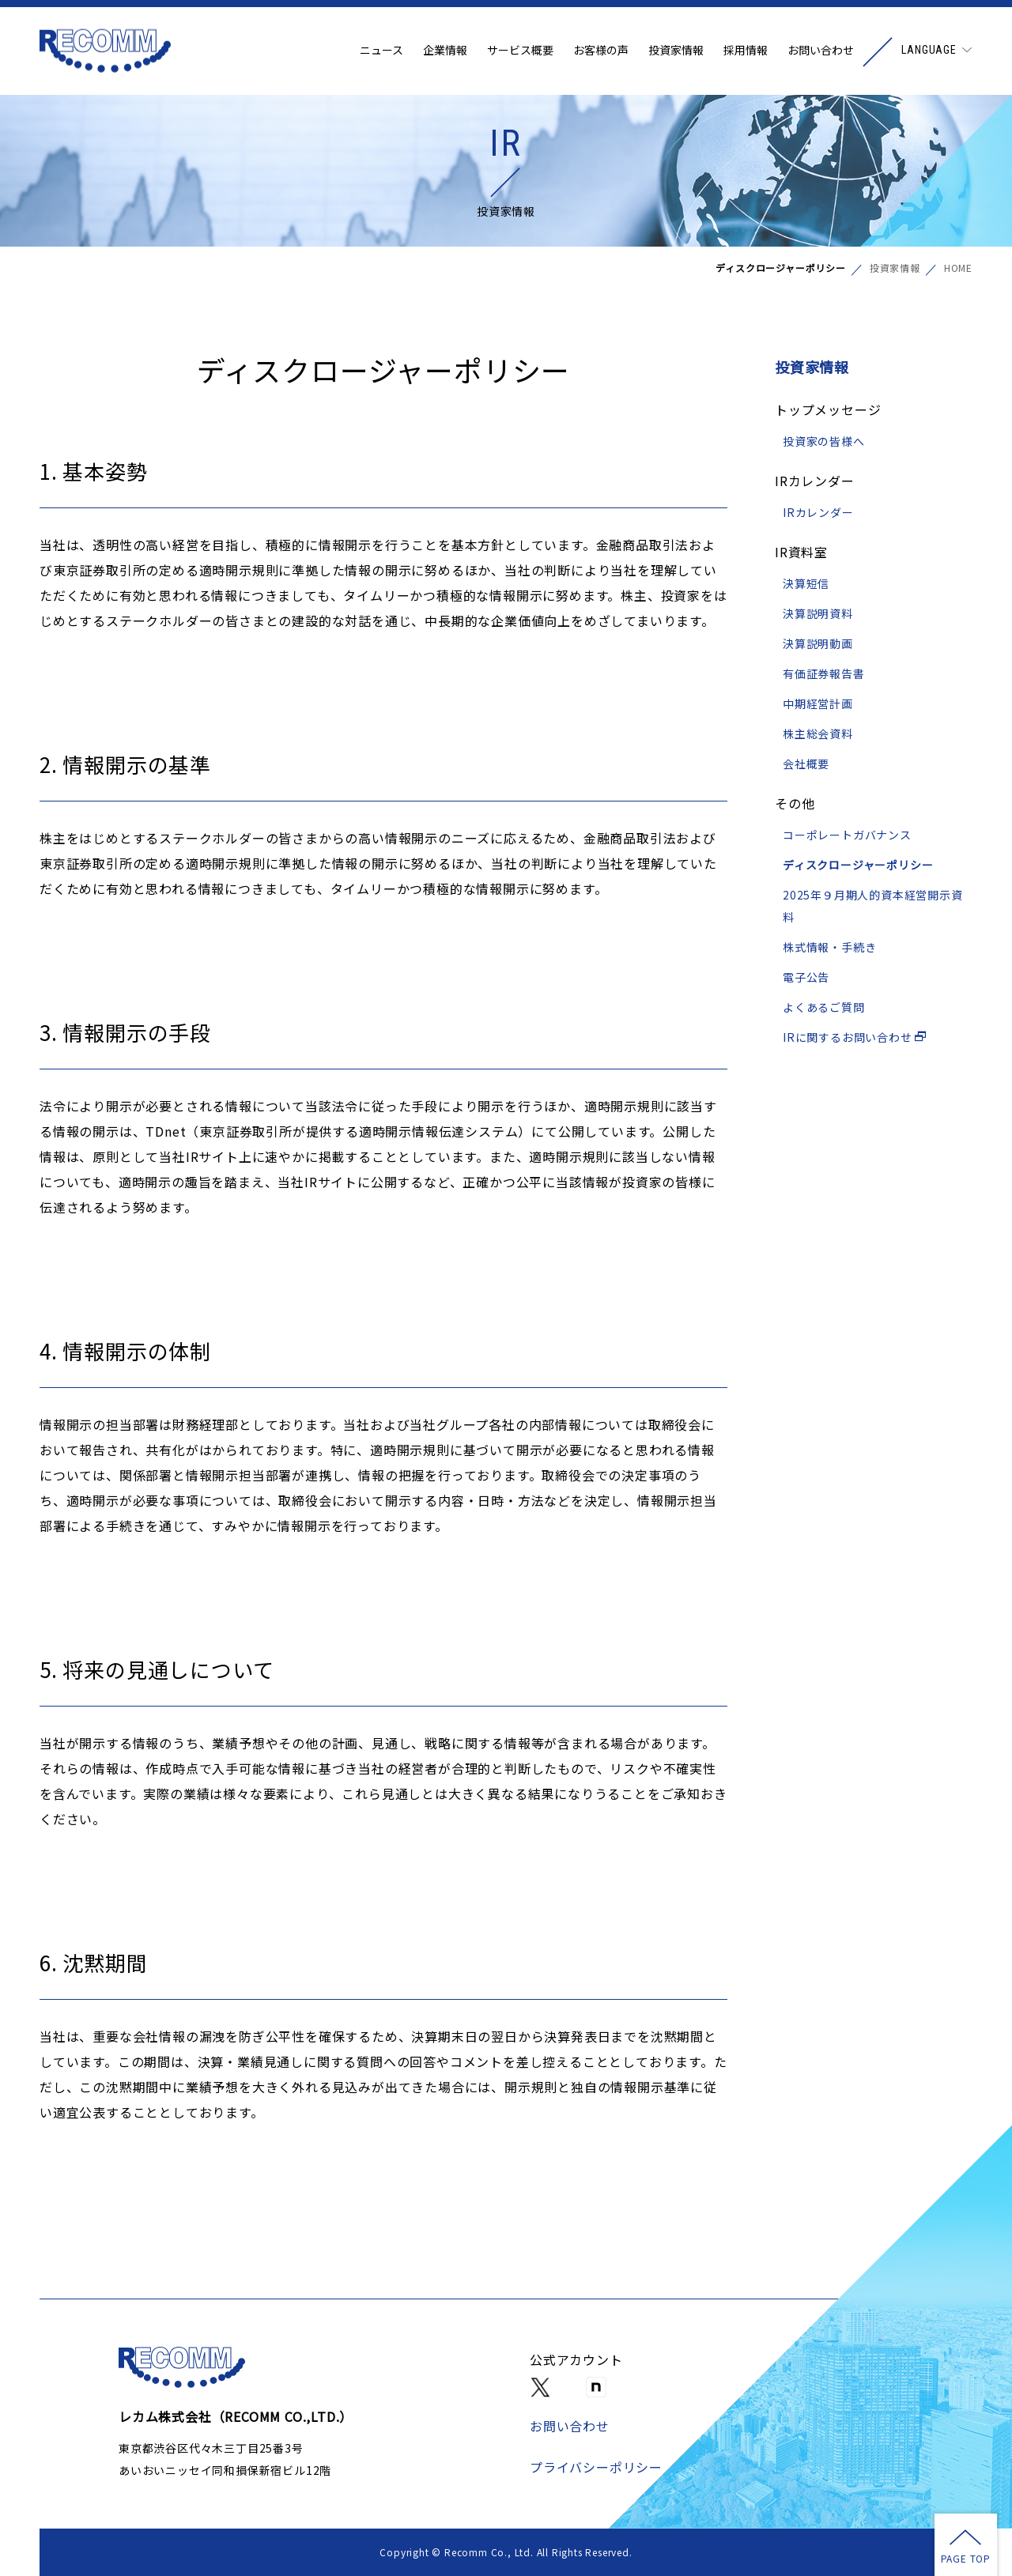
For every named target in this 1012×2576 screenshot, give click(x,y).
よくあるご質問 (824, 1007)
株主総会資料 (818, 733)
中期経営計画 (818, 703)
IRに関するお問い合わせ (855, 1037)
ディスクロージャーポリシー (858, 865)
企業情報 (445, 51)
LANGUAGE (929, 51)
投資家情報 (676, 51)
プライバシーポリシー (596, 2466)
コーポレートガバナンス (847, 835)
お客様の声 (601, 51)
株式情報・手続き (829, 947)
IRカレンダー (818, 512)
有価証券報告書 (824, 673)
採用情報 (745, 51)
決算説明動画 (818, 643)
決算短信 (806, 583)
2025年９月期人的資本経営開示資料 (873, 906)
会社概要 (806, 763)
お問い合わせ (820, 51)
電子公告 (806, 977)
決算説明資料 (818, 613)
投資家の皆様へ (824, 441)
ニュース (381, 51)
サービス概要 (520, 51)
